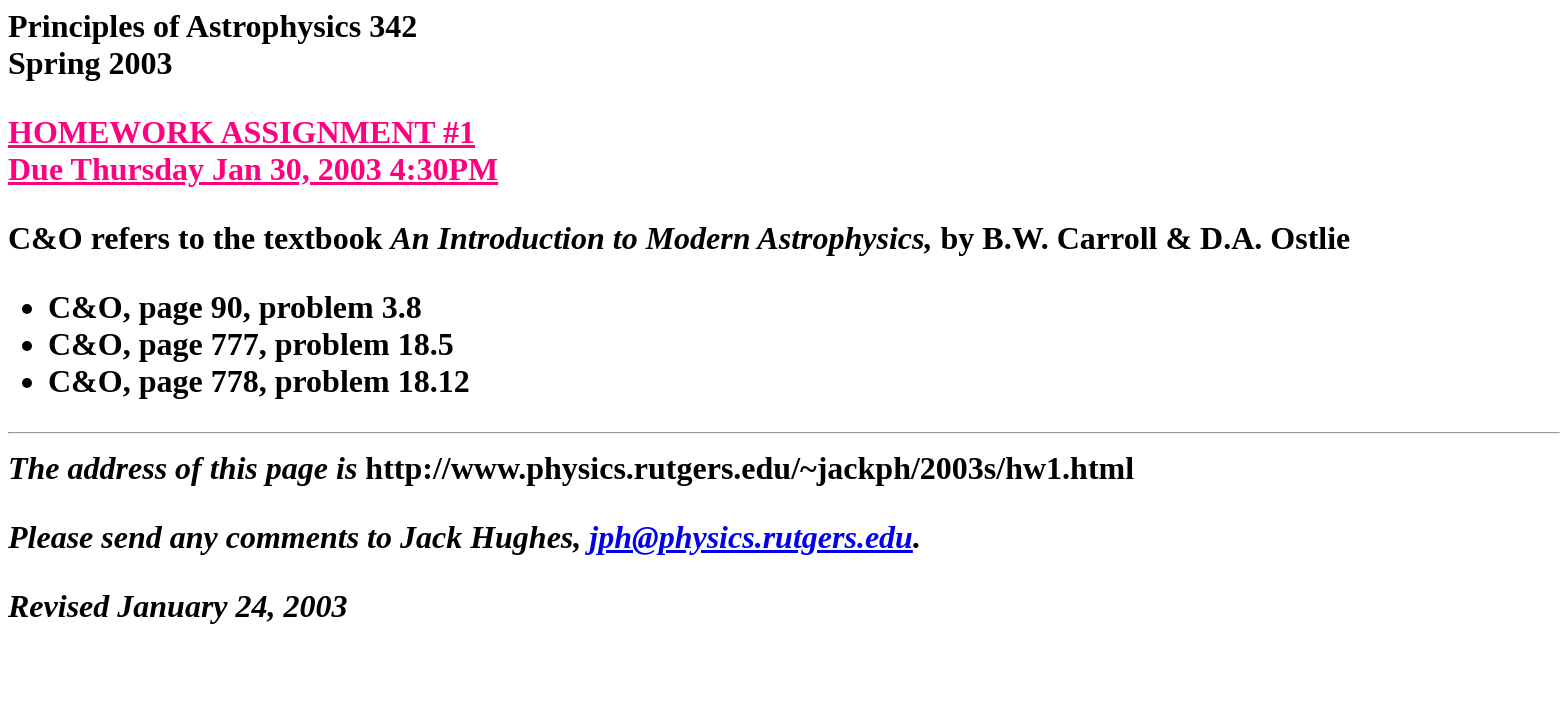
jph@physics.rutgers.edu (751, 537)
